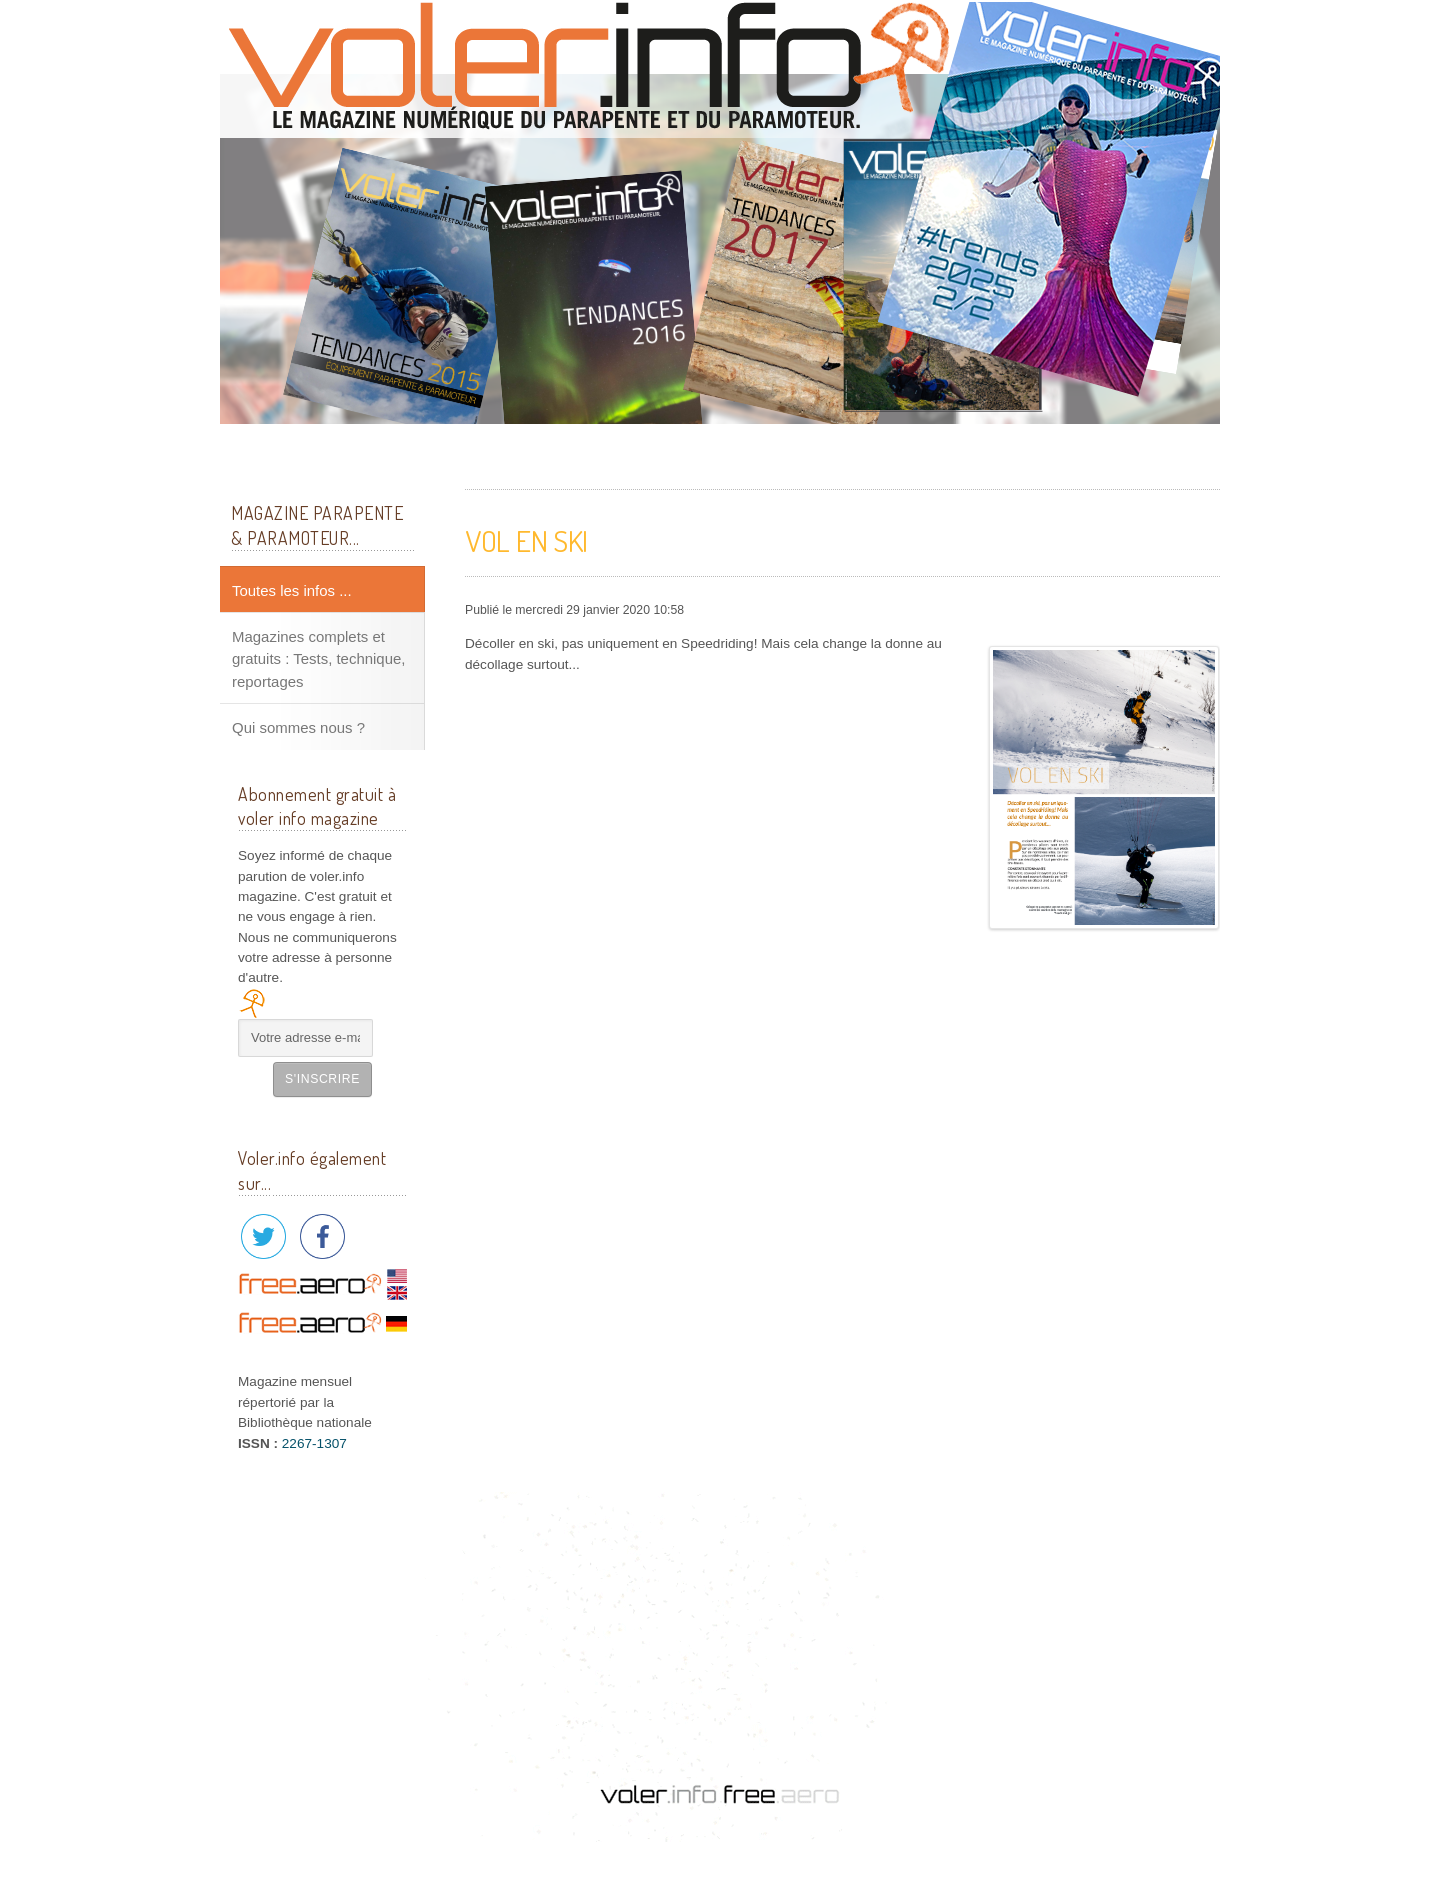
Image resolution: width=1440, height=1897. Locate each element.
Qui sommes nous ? (298, 727)
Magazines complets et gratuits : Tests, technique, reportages (318, 659)
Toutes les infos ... (292, 590)
